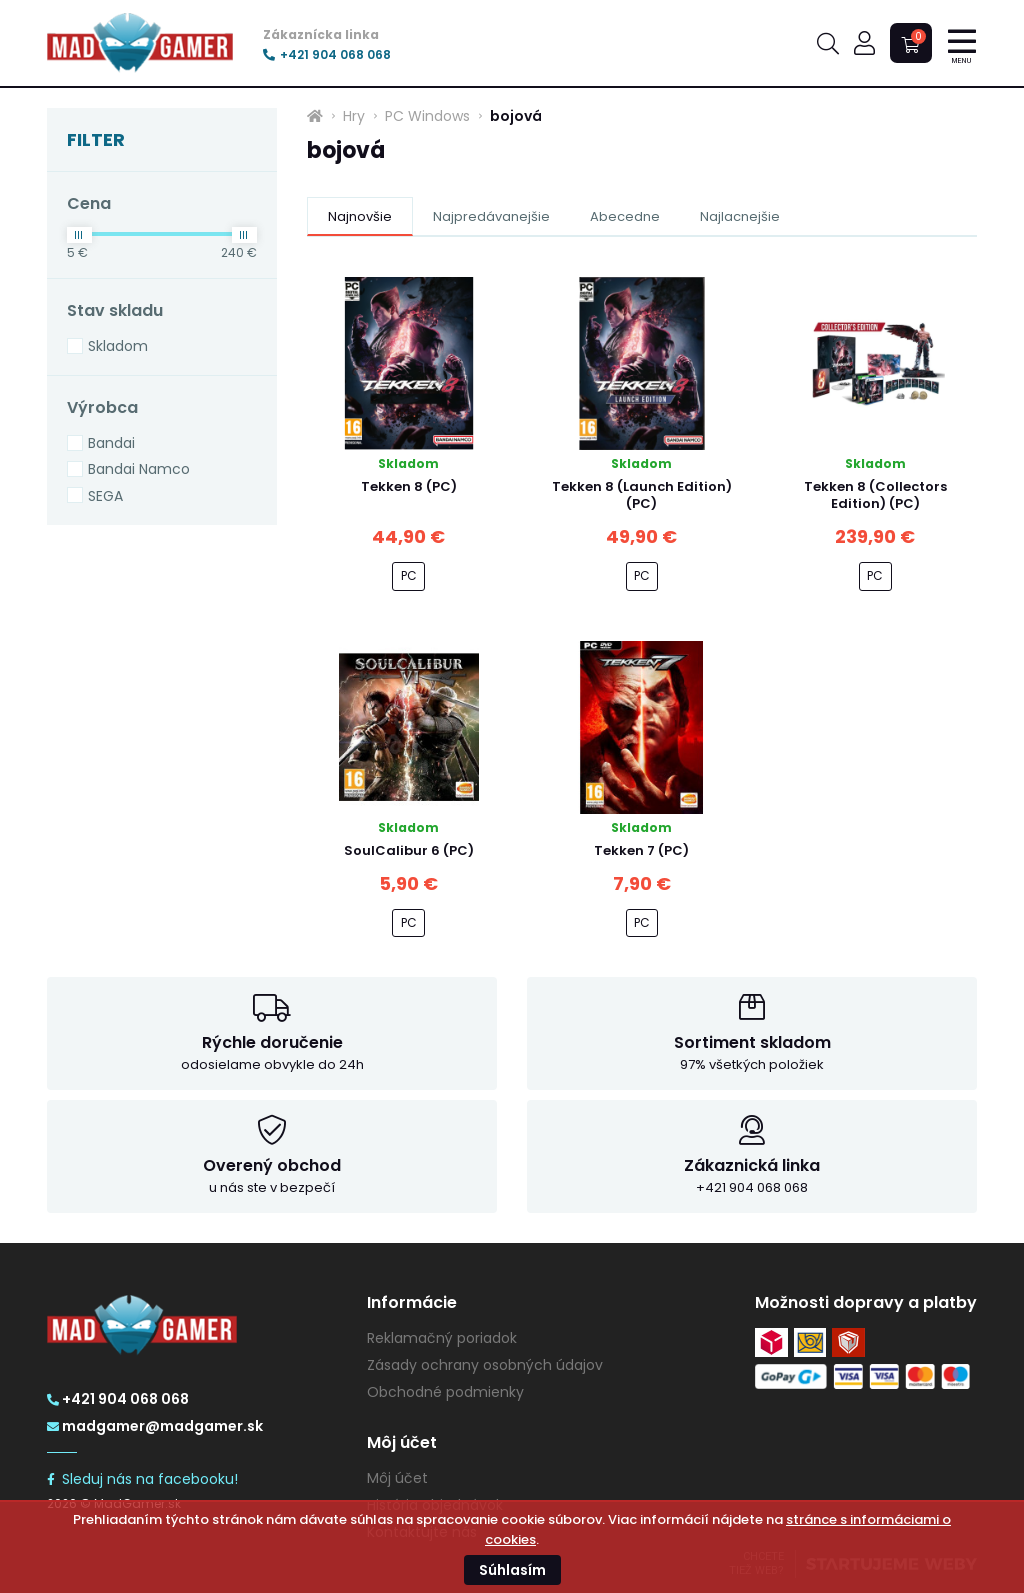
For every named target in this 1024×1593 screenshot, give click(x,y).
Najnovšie (360, 216)
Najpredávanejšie (491, 216)
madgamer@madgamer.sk (155, 1426)
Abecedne (625, 216)
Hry (354, 116)
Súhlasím (512, 1570)
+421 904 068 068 (327, 55)
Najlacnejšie (740, 216)
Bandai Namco (139, 469)
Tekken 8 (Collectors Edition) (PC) (875, 495)
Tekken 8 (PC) (409, 486)
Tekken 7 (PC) (641, 850)
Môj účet (397, 1478)
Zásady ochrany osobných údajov (485, 1365)
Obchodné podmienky (445, 1392)
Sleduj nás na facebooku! (142, 1479)
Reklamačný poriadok (442, 1338)
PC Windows (427, 116)
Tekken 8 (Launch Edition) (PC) (642, 495)
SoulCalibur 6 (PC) (409, 850)
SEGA (105, 496)
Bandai (111, 443)
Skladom (118, 346)
